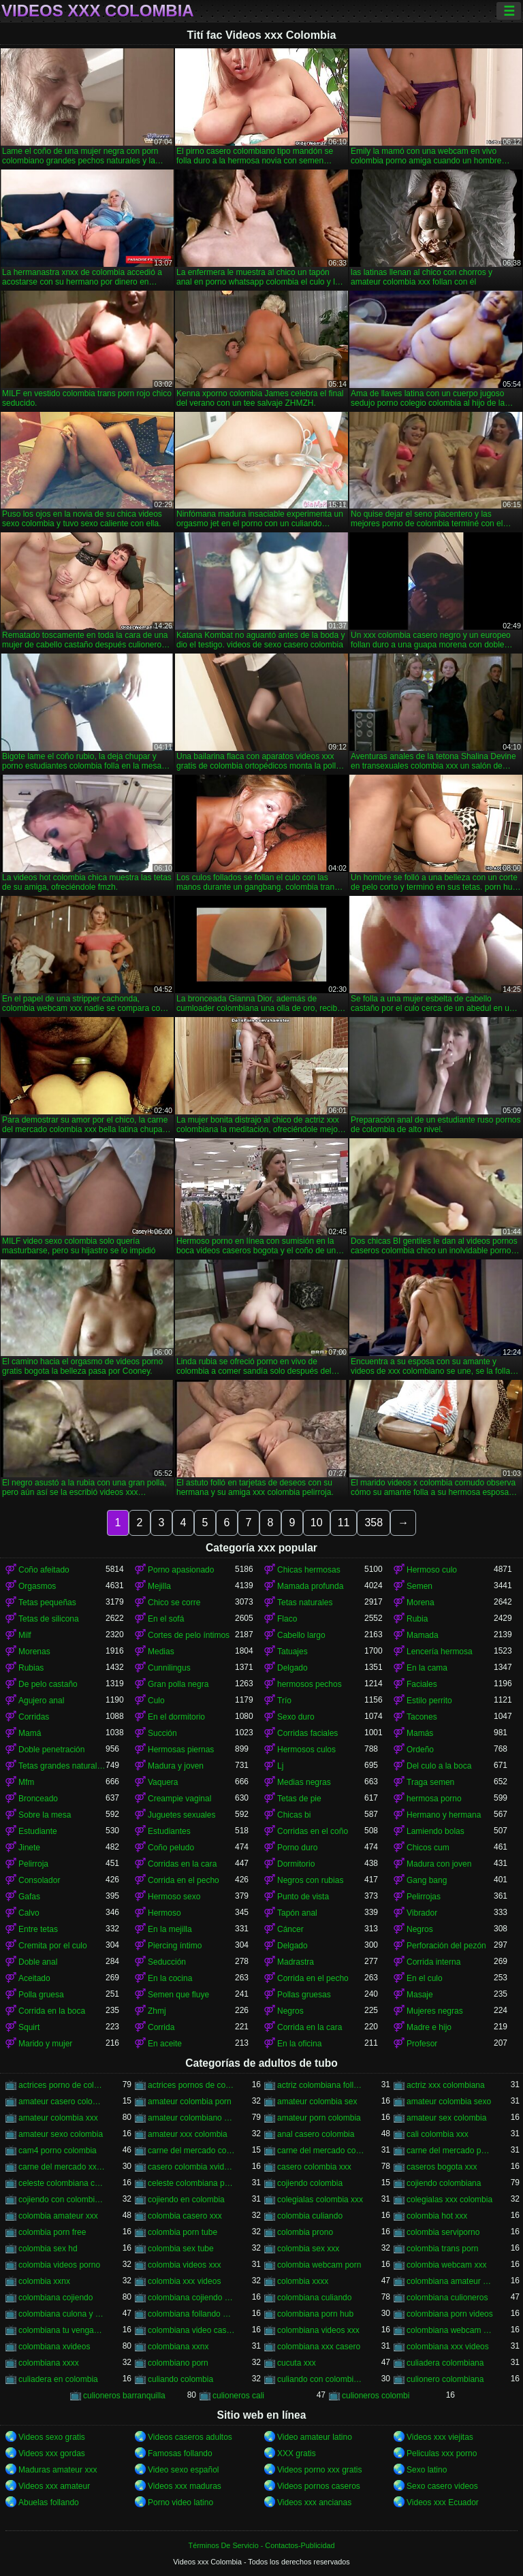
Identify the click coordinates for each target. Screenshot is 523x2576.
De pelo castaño (48, 1684)
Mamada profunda (310, 1586)
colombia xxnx (44, 2281)
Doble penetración (51, 1749)
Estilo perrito (429, 1700)
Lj (280, 1766)
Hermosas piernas (181, 1749)
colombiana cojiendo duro (191, 2297)
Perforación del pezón (446, 1945)
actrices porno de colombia (62, 2085)
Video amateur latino (314, 2437)
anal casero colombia (315, 2134)
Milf (24, 1635)
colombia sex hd (48, 2248)
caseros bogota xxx (442, 2167)
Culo (156, 1700)
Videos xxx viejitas (440, 2437)
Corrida (161, 2027)
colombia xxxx (302, 2281)
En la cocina (170, 1978)
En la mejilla (170, 1929)
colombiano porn (178, 2363)
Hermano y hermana (444, 1815)
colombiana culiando (314, 2297)
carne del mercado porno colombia (450, 2150)
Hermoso (164, 1913)
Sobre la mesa (44, 1815)
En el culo (425, 1978)
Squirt (28, 2027)
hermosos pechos (309, 1684)
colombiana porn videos (450, 2314)
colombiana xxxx (48, 2363)
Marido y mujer (45, 2043)
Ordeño (420, 1749)
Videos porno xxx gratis (319, 2470)
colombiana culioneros (447, 2297)
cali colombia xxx (438, 2134)
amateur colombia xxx (58, 2118)
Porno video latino (180, 2502)
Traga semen (430, 1782)
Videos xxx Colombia (97, 11)
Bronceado (38, 1798)
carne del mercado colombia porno (191, 2150)
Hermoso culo (432, 1570)
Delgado (292, 1668)
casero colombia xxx (314, 2167)
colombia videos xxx (184, 2265)
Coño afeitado (43, 1570)
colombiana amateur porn (450, 2281)
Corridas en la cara (182, 1864)
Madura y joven (176, 1766)
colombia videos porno (59, 2265)
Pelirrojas (424, 1896)
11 (344, 1522)
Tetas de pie (299, 1798)
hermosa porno (434, 1798)
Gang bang (427, 1880)
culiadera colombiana (445, 2363)
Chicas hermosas (308, 1570)
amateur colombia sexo (449, 2101)
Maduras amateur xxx (57, 2470)
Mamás (420, 1733)
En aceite (165, 2043)
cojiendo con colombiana (62, 2199)
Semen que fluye (178, 1994)
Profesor (422, 2043)
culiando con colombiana (320, 2379)
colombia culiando (310, 2216)
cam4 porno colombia (57, 2150)
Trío (284, 1700)
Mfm (26, 1782)
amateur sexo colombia (60, 2134)
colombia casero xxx (185, 2216)
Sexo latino (427, 2470)
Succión (162, 1733)
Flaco (287, 1619)
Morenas (34, 1651)
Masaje (420, 1994)
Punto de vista (303, 1896)
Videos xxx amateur (54, 2486)
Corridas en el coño (312, 1831)
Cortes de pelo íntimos (188, 1635)
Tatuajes (292, 1651)
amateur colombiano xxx (191, 2118)
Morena (420, 1602)
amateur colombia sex (317, 2101)
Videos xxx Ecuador (443, 2502)
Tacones (422, 1717)
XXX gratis (296, 2453)
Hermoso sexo (174, 1896)
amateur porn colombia (319, 2118)
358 (373, 1522)
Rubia (417, 1619)
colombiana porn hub (315, 2314)
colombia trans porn (442, 2248)
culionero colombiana (445, 2379)
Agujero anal (41, 1700)
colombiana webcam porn (450, 2330)
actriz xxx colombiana (446, 2085)
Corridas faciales (307, 1733)
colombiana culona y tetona (62, 2314)
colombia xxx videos (184, 2281)
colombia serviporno (443, 2232)
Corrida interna (433, 1962)
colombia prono (305, 2232)
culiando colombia (180, 2379)
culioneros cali (238, 2395)
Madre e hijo (429, 2027)
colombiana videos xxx (318, 2330)
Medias (161, 1651)
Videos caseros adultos (190, 2437)
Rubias (31, 1668)
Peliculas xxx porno (442, 2453)
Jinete (29, 1847)
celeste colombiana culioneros (62, 2183)
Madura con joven (439, 1864)
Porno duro (297, 1847)
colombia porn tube (182, 2232)
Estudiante (37, 1831)
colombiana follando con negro (191, 2314)
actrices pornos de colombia (191, 2085)
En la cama (427, 1668)
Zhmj (157, 2011)
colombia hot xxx (437, 2216)
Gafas (29, 1896)
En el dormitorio (176, 1717)
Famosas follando (180, 2453)
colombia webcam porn (319, 2265)
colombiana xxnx (178, 2346)
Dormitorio (296, 1864)
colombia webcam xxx (446, 2265)
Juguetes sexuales (181, 1815)
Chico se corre (174, 1602)
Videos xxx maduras (184, 2486)
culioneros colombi (375, 2395)
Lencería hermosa (440, 1651)
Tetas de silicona (48, 1619)
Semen (419, 1586)
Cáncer (290, 1929)
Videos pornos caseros (318, 2486)
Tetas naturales (304, 1602)
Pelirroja (33, 1864)
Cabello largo (301, 1635)
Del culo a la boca (439, 1766)
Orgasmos (37, 1586)
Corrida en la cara (309, 2027)
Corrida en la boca (51, 2011)
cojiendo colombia (310, 2183)
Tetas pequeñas (47, 1602)
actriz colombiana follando (320, 2085)
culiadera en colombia (58, 2379)
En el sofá (166, 1619)
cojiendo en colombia (186, 2199)
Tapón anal (297, 1913)
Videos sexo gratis (51, 2437)
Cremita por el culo (52, 1945)
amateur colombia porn (190, 2101)
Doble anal (37, 1962)
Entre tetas (38, 1929)
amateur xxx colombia (187, 2134)
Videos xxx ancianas (314, 2502)
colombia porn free (52, 2232)
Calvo (28, 1913)
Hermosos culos (306, 1749)
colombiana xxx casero (318, 2346)
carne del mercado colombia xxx (320, 2150)
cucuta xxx (296, 2363)
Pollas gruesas (304, 1994)
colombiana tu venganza (62, 2330)
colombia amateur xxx (58, 2216)
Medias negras (304, 1782)
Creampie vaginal (179, 1798)
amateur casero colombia (62, 2101)
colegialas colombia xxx (320, 2199)
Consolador (39, 1880)
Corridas (33, 1717)
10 (317, 1522)
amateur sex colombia (446, 2118)
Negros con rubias (310, 1880)
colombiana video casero (191, 2330)
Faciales (422, 1684)
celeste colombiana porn (191, 2183)
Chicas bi (294, 1815)
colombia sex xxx (308, 2248)
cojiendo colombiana (444, 2183)
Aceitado (34, 1978)
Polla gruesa (41, 1994)
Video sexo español (183, 2470)
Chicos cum (428, 1847)
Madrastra (295, 1962)
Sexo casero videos (442, 2486)
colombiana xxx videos (448, 2346)
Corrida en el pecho (183, 1880)
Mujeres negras (435, 2011)
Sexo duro (296, 1717)
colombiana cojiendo (55, 2297)
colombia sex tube (181, 2248)
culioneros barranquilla (124, 2395)
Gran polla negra (178, 1684)
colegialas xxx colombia (449, 2199)
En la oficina (299, 2043)
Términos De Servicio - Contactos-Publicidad (262, 2545)
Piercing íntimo (175, 1945)
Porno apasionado (181, 1570)
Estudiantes (169, 1831)
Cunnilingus (169, 1668)
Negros (420, 1929)
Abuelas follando (48, 2502)
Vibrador (422, 1913)
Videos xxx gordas (51, 2453)
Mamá (29, 1733)
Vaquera (163, 1782)
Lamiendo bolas (435, 1831)
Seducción (167, 1962)
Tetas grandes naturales (62, 1766)
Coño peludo (171, 1847)
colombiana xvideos (54, 2346)
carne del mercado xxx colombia (62, 2167)
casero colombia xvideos (191, 2167)
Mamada (423, 1635)
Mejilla (159, 1586)
